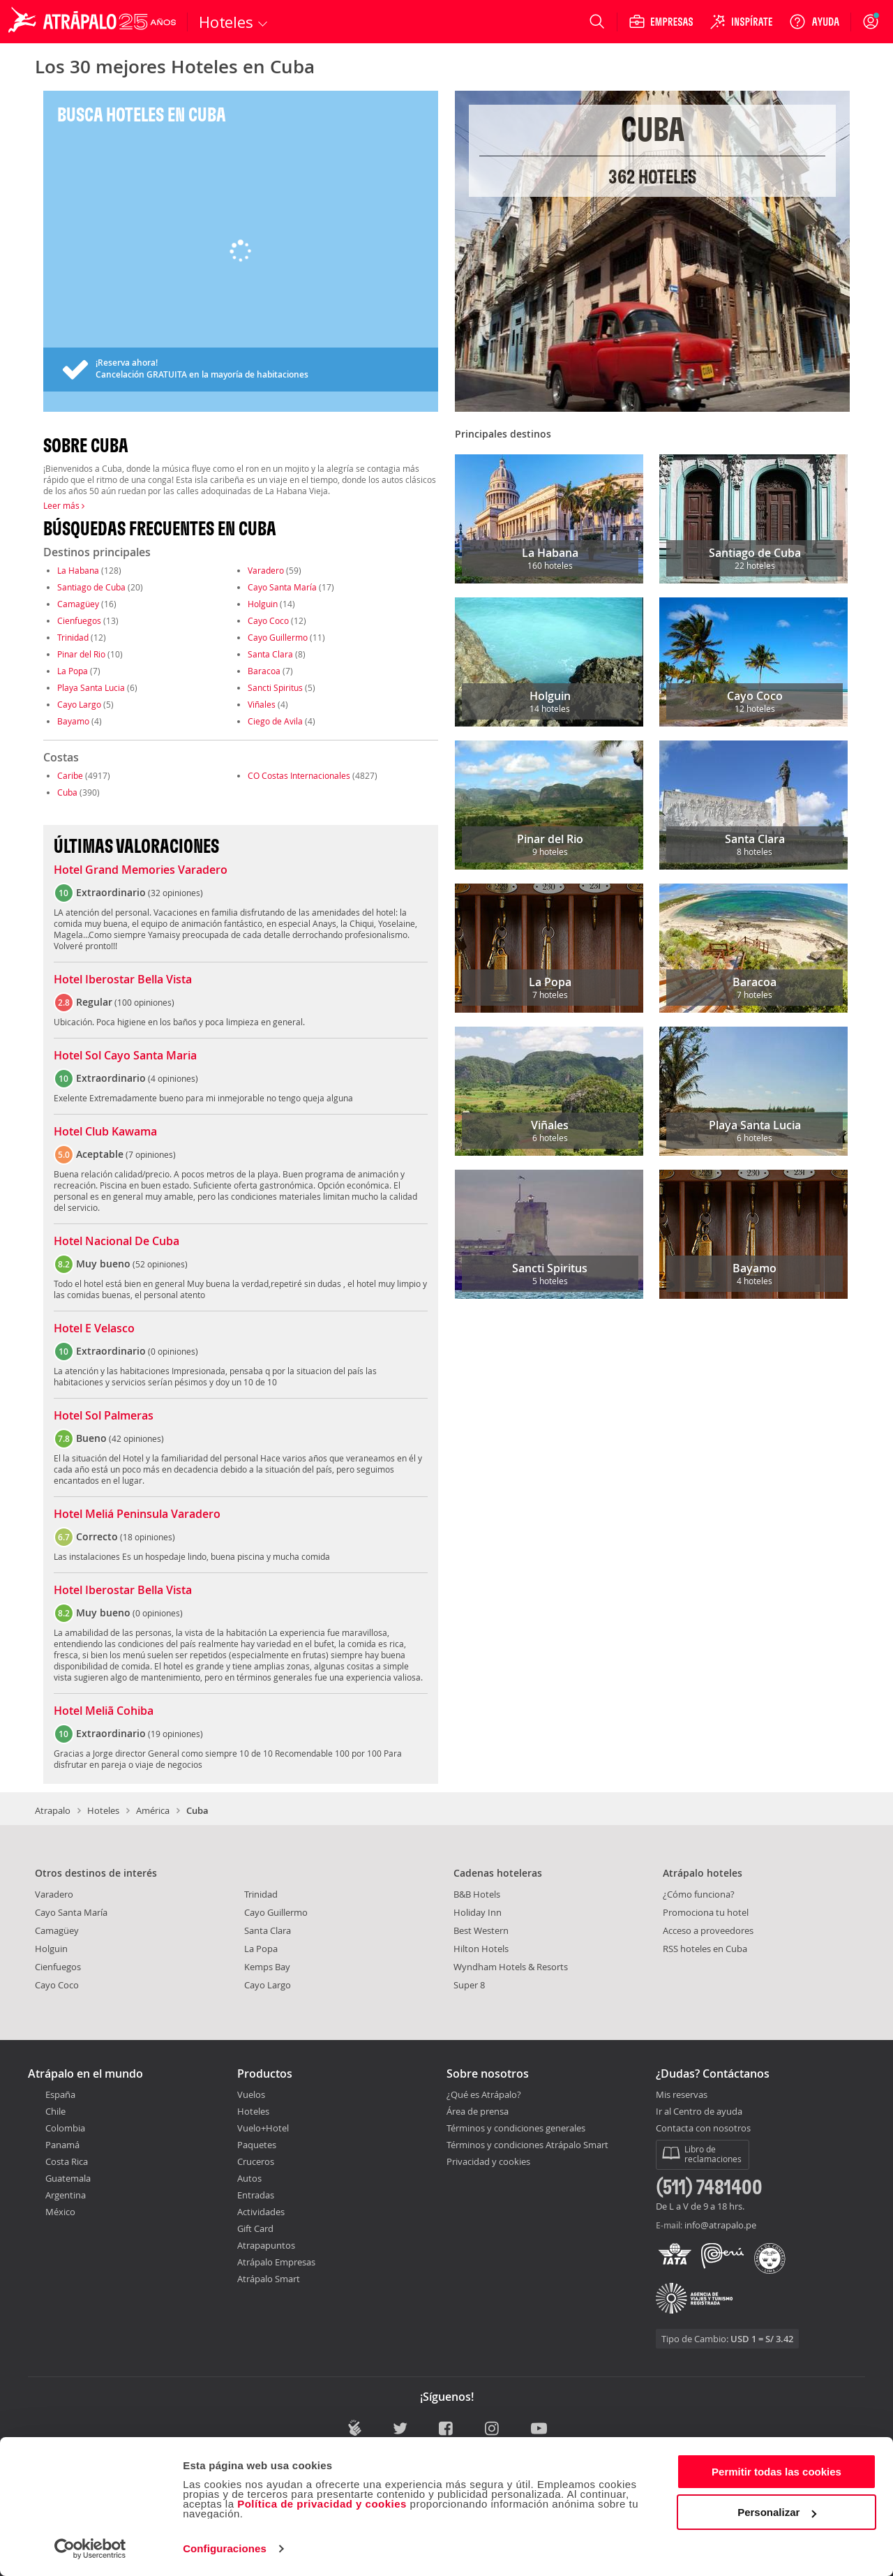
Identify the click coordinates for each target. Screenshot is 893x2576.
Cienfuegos (79, 620)
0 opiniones (173, 1351)
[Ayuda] (814, 21)
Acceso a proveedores (708, 1930)
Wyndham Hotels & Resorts (510, 1966)
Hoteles (103, 1810)
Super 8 (469, 1985)
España (60, 2094)
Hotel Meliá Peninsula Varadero (137, 1514)
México (60, 2211)
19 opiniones (175, 1733)
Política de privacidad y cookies (322, 2504)
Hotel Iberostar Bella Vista (123, 980)
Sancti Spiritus (275, 687)
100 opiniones (144, 1002)
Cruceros (255, 2161)
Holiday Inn (477, 1912)
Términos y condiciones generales (515, 2128)
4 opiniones (173, 1078)
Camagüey (78, 603)
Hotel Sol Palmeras (103, 1416)
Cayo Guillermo (278, 637)
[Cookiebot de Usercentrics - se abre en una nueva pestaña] (90, 2548)
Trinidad (73, 637)
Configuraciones (225, 2548)
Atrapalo (52, 1810)
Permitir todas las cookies (776, 2472)
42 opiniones (136, 1438)
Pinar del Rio (81, 654)
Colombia (65, 2128)
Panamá (62, 2144)
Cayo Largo (79, 704)
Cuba (67, 792)
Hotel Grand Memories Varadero (140, 870)
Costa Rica (66, 2161)
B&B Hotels (476, 1894)
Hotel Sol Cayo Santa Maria (125, 1056)
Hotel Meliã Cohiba (103, 1711)
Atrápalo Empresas (276, 2262)
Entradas (255, 2195)
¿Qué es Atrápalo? (483, 2094)
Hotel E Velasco (94, 1329)
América (153, 1810)
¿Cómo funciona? (699, 1894)
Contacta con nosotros (703, 2128)
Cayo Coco (268, 620)
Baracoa (264, 670)
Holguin (263, 603)
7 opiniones (150, 1154)
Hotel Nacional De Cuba (116, 1242)
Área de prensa (477, 2111)
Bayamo (73, 721)
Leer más (63, 505)
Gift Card (255, 2228)
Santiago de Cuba (91, 587)
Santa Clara (270, 654)
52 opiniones (160, 1264)
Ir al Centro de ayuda (699, 2111)
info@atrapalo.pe (720, 2225)
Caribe (70, 775)
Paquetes (256, 2144)
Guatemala (68, 2178)
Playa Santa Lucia (91, 687)
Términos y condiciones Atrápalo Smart (527, 2144)
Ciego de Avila (275, 721)
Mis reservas (681, 2095)
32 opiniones (175, 892)
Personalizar (776, 2512)
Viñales (262, 704)
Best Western (481, 1930)
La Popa (72, 670)
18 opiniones (147, 1536)
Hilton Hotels (481, 1948)
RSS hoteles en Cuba (705, 1948)
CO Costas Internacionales (299, 775)
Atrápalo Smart (268, 2278)
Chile (55, 2111)
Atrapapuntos (266, 2245)
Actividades (261, 2211)
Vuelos (251, 2094)
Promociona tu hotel (706, 1912)
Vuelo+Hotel (263, 2128)
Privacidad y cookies (488, 2161)
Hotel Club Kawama (105, 1132)
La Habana (78, 570)
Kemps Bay (267, 1966)
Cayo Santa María (282, 587)
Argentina (65, 2195)
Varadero (266, 570)
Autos (249, 2178)
